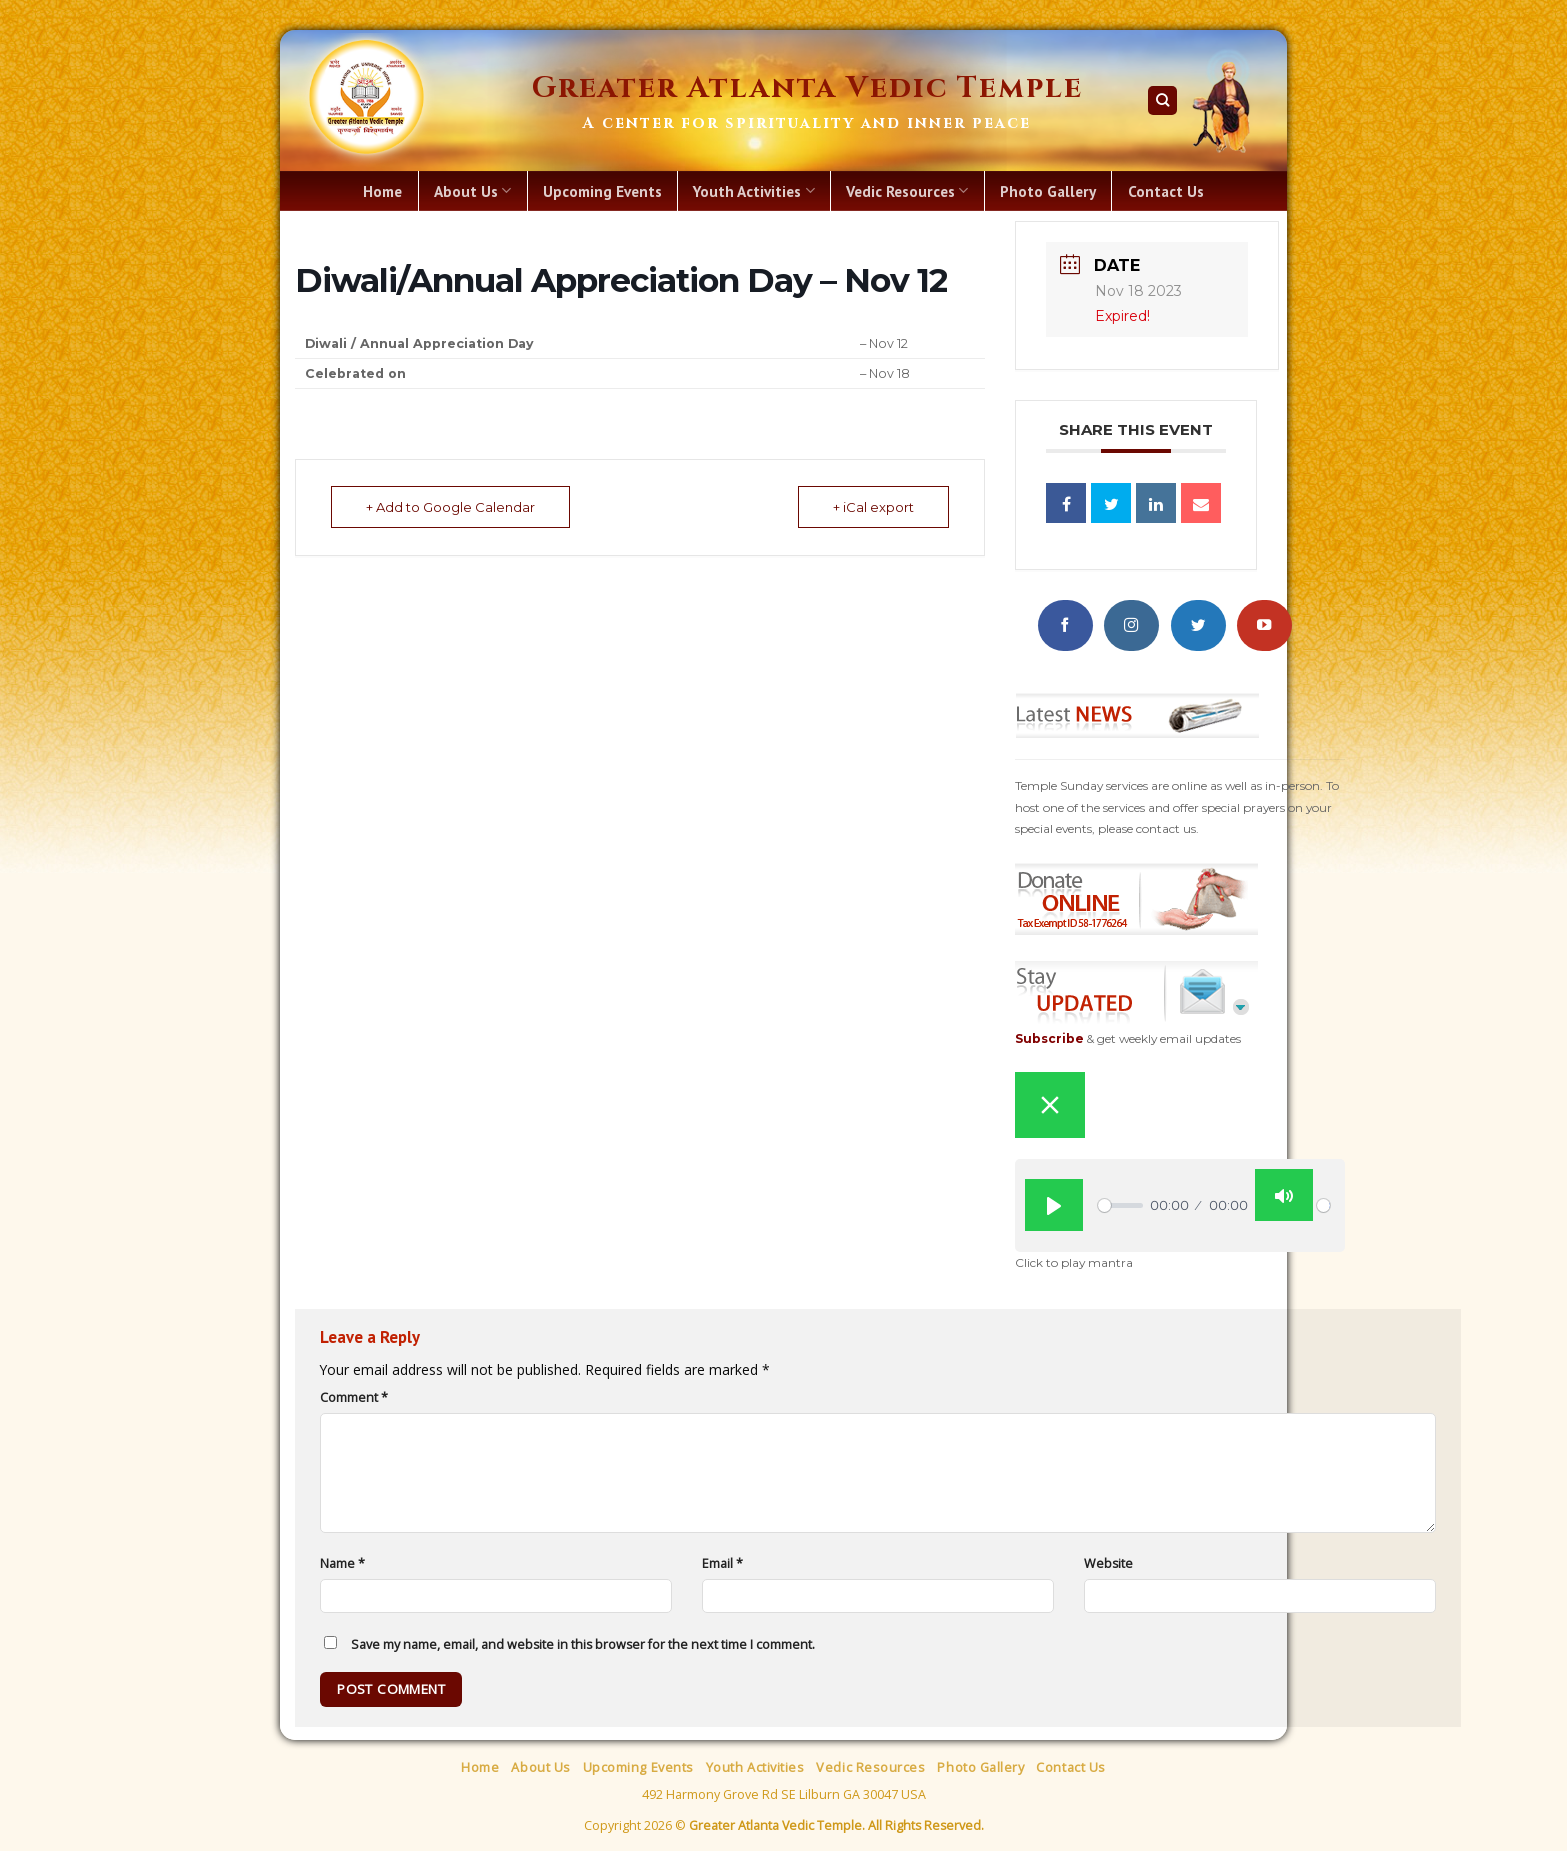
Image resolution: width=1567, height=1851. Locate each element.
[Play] (1054, 1205)
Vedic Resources (907, 191)
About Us (472, 191)
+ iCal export (873, 507)
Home (382, 191)
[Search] (1162, 100)
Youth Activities (753, 191)
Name (342, 1563)
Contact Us (1166, 191)
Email (722, 1563)
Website (1108, 1563)
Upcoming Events (602, 191)
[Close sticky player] (1050, 1105)
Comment (354, 1397)
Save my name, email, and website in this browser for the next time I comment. (583, 1644)
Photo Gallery (1048, 191)
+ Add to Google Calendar (450, 507)
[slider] (1120, 1205)
